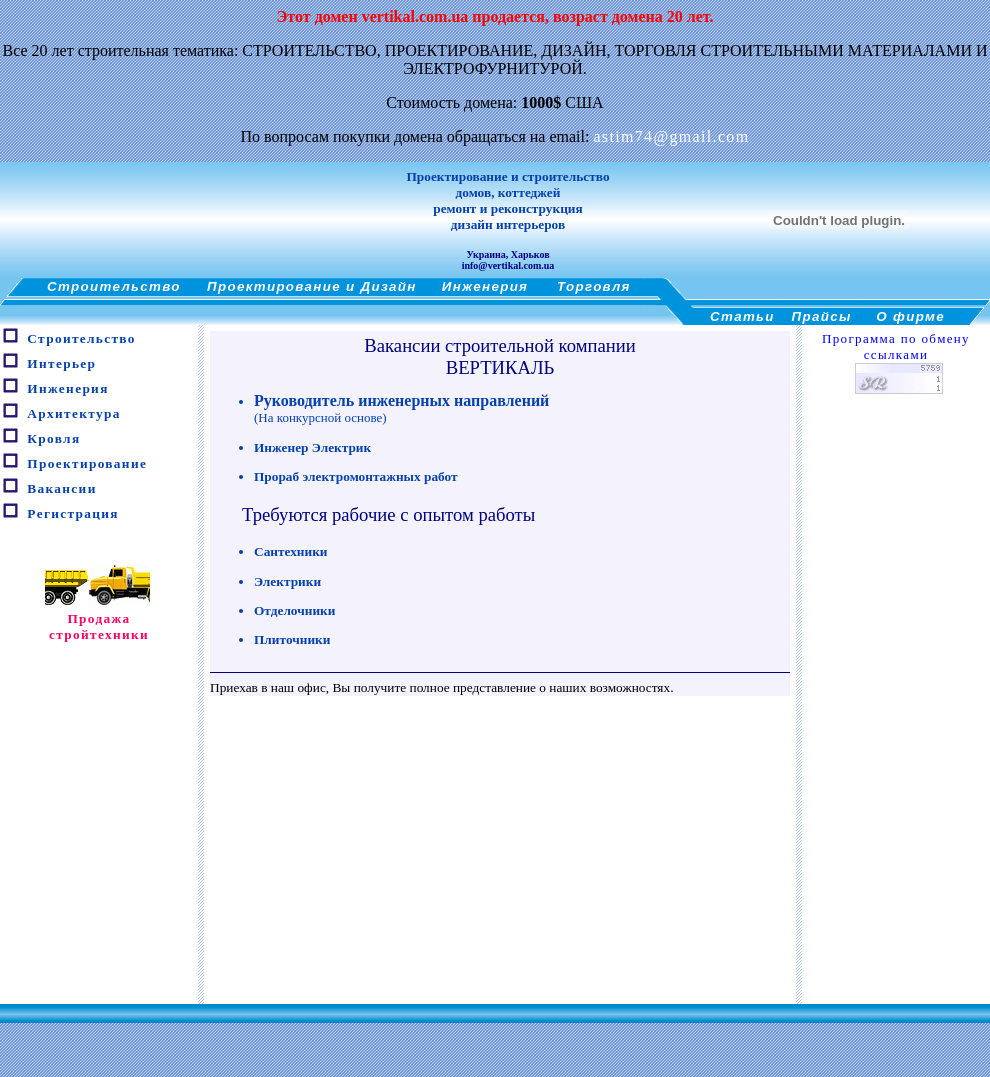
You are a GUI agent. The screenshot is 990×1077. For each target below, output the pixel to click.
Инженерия (485, 286)
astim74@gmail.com (671, 136)
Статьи (742, 316)
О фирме (910, 316)
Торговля (594, 286)
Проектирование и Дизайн (312, 286)
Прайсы (822, 316)
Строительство (114, 286)
